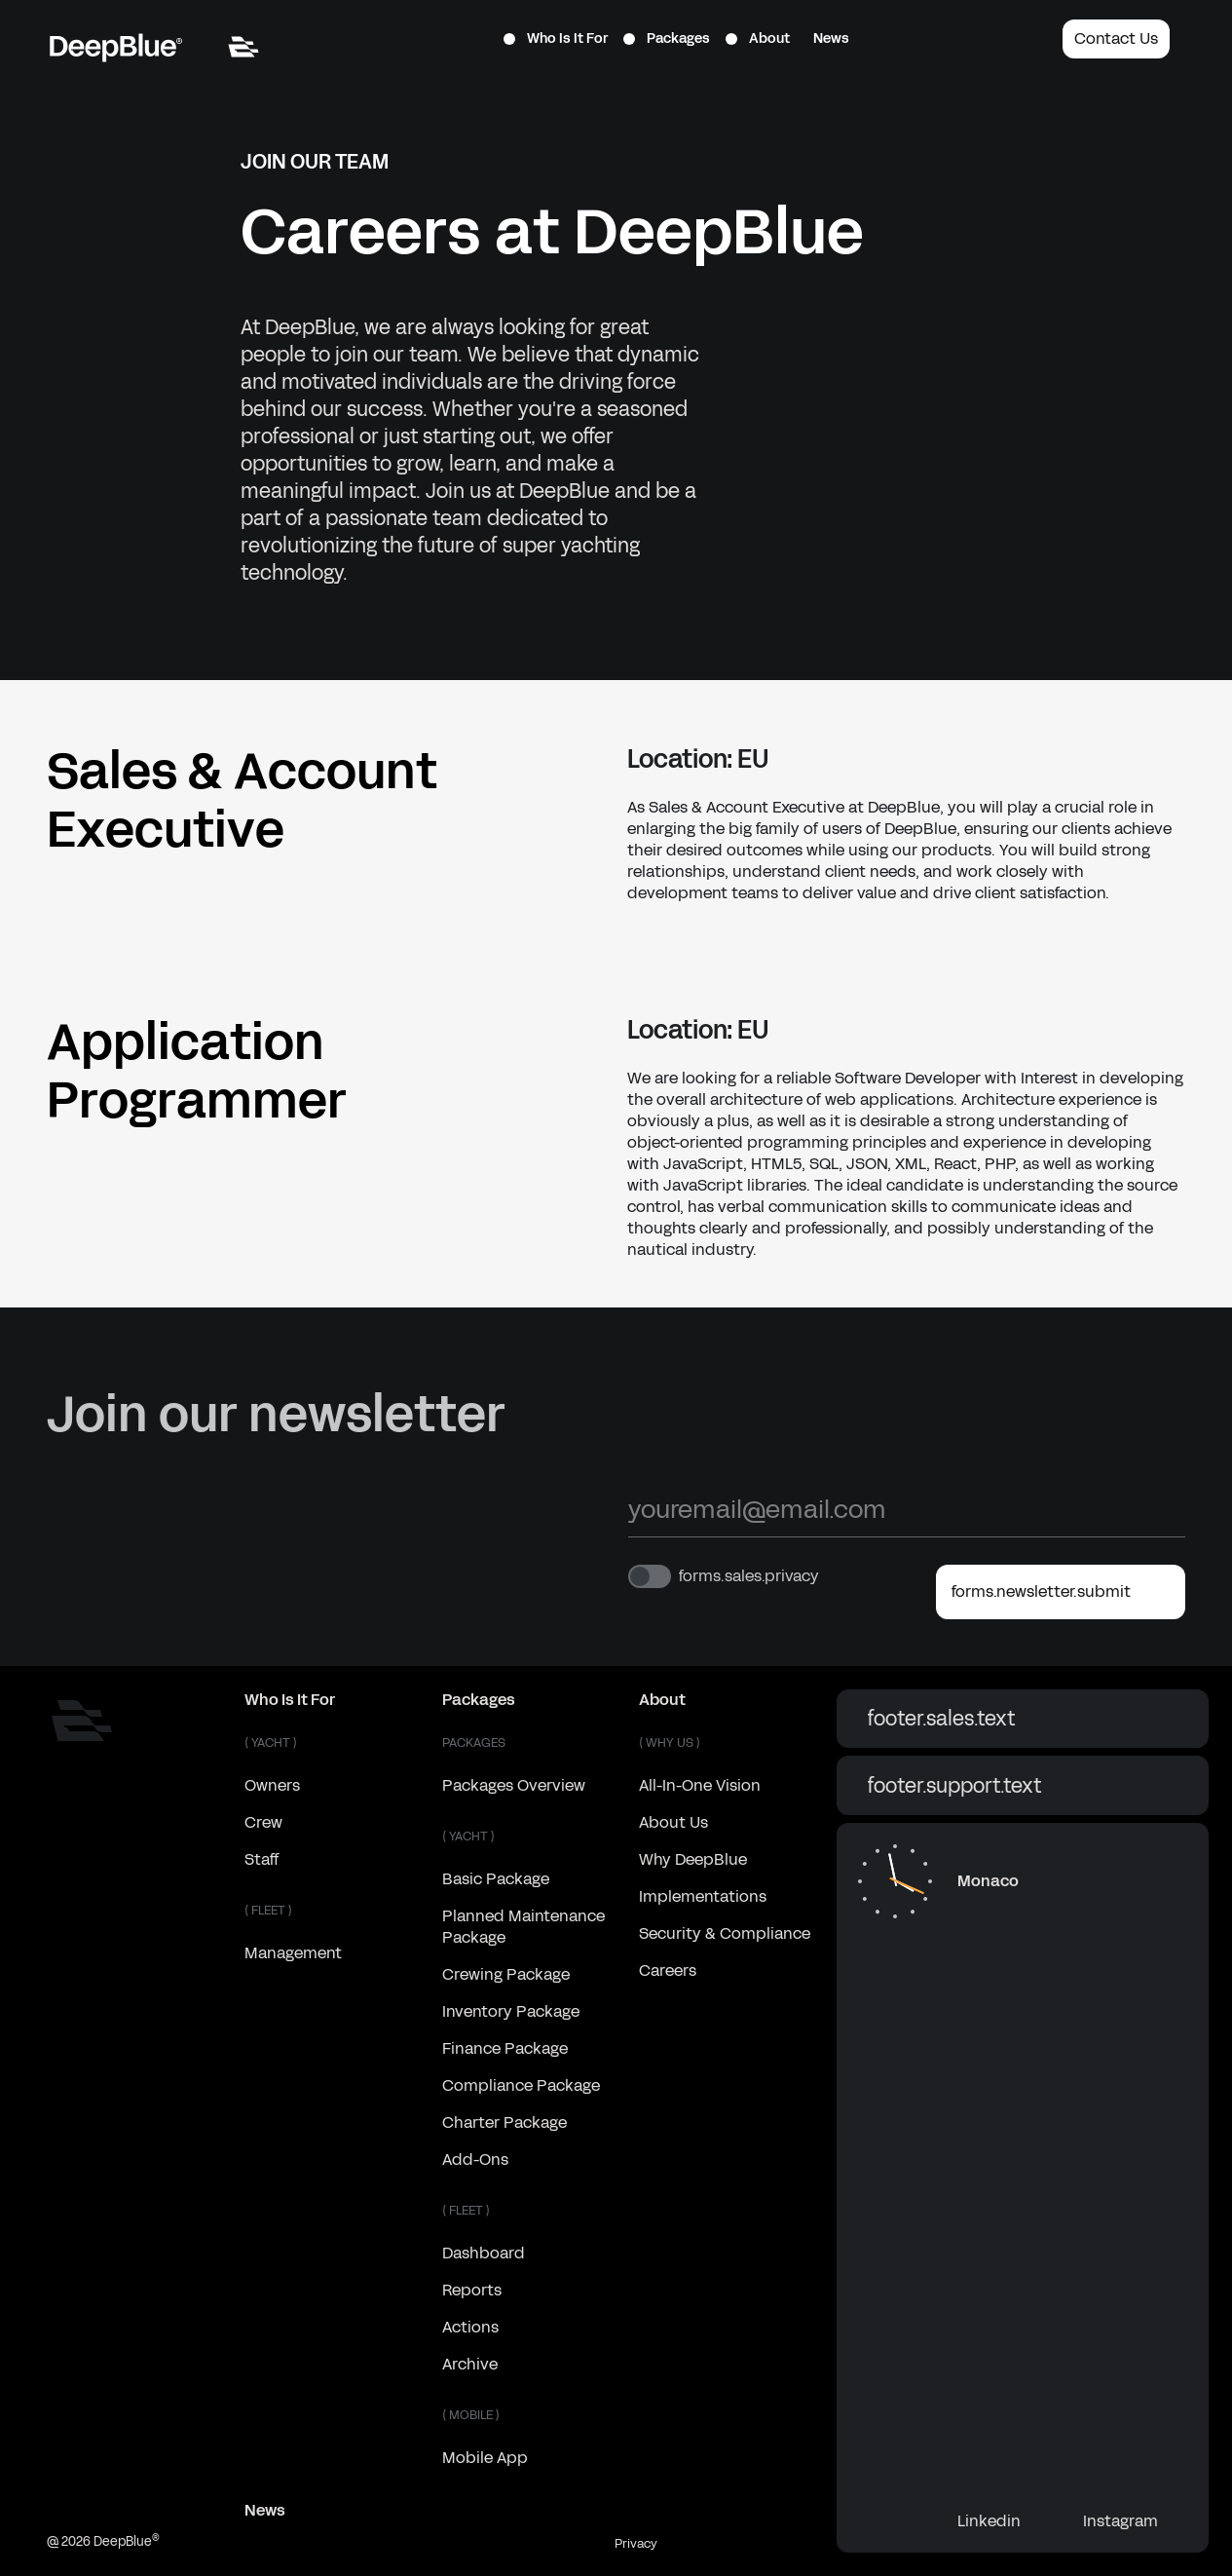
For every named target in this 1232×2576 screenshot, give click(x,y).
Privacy (636, 2544)
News (831, 38)
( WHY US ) (669, 1743)
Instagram (1136, 2521)
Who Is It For (556, 38)
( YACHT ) (270, 1743)
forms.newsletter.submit (1061, 1592)
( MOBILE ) (471, 2415)
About (758, 38)
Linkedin (1004, 2521)
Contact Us (1116, 38)
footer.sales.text (1022, 1718)
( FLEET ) (268, 1910)
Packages (666, 38)
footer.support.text (1022, 1785)
